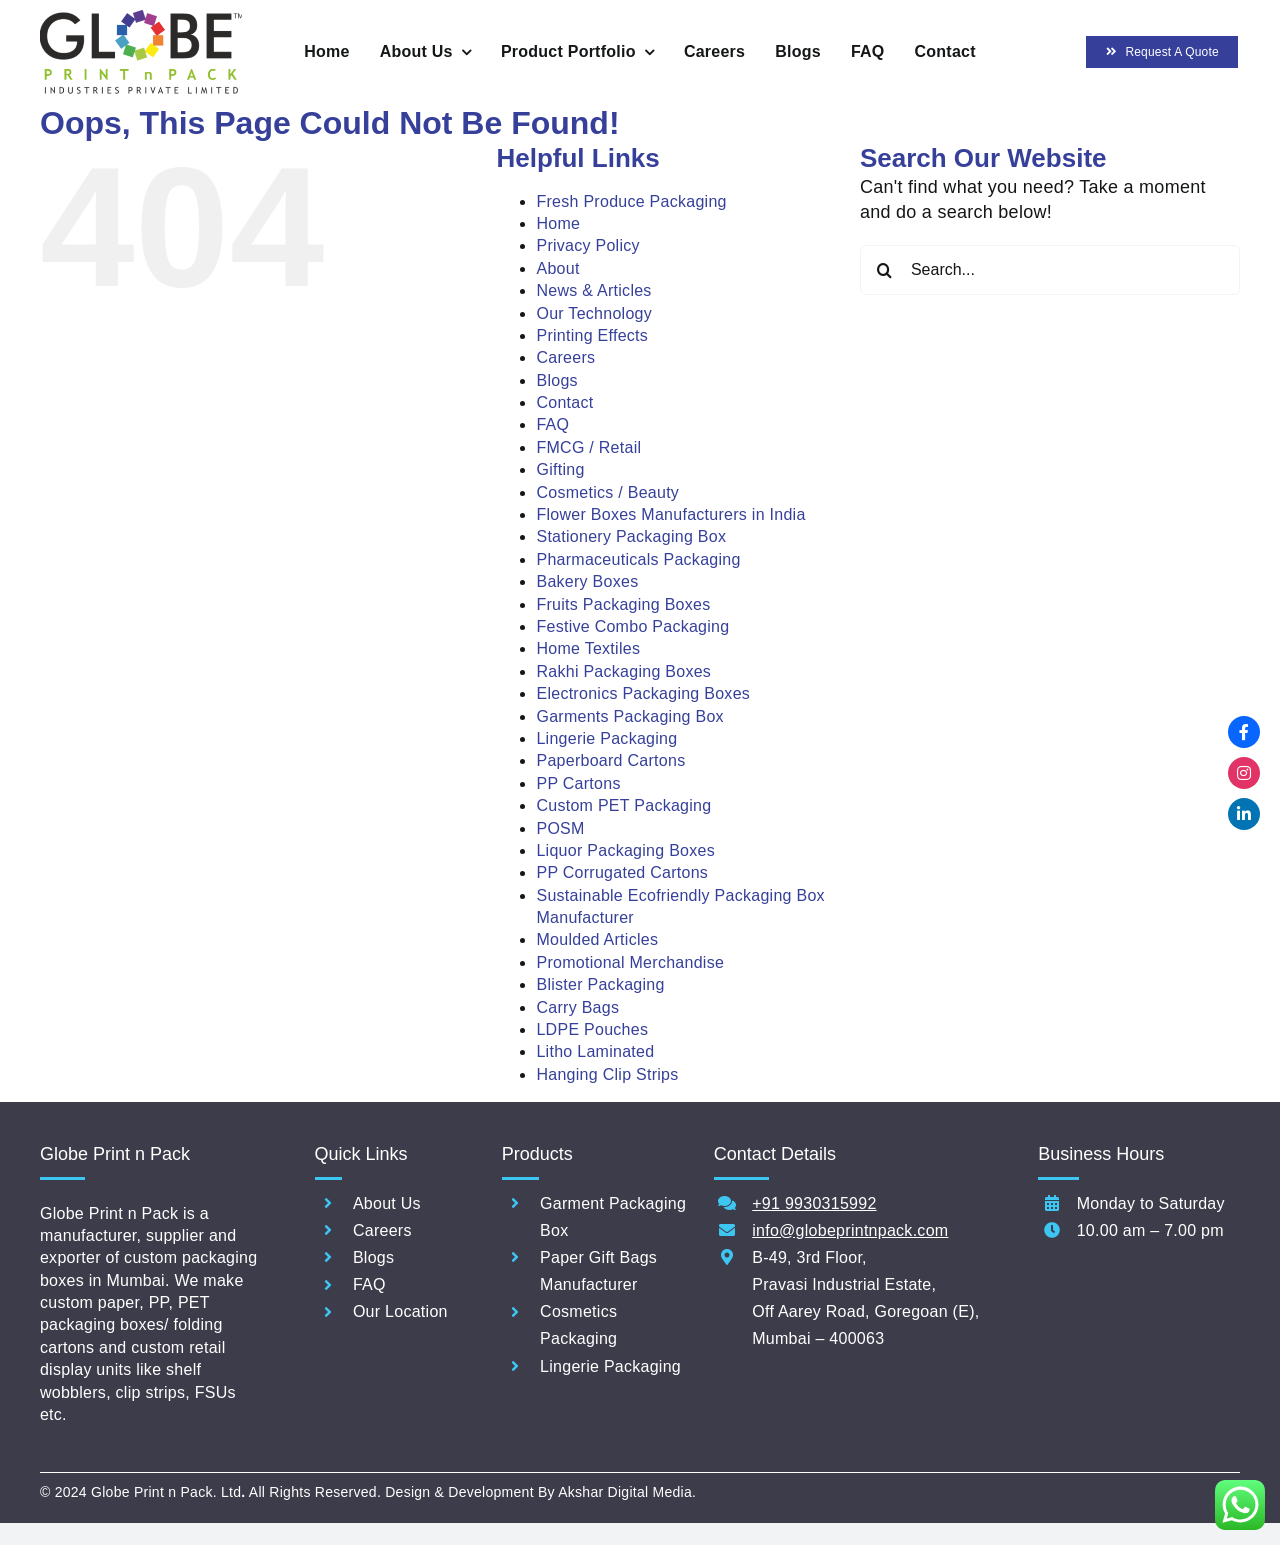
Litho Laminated (595, 1051)
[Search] (885, 270)
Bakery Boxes (587, 581)
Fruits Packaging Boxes (623, 604)
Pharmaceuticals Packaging (638, 559)
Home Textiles (588, 648)
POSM (560, 828)
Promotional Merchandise (630, 962)
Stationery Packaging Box (631, 536)
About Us (387, 1203)
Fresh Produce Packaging (631, 201)
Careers (565, 357)
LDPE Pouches (592, 1029)
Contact (564, 402)
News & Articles (593, 290)
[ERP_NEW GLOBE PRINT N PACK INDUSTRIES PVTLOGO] (141, 19)
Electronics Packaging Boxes (643, 693)
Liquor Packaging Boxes (625, 850)
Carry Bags (577, 1007)
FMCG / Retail (588, 447)
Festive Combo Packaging (632, 626)
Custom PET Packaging (623, 805)
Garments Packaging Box (629, 716)
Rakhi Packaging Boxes (623, 671)
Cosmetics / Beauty (607, 492)
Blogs (556, 380)
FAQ (552, 424)
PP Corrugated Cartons (622, 872)
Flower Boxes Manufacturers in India (670, 514)
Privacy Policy (587, 245)
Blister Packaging (600, 984)
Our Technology (594, 313)
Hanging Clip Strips (607, 1074)
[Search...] (1050, 270)
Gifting (560, 469)
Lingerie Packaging (606, 738)
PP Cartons (578, 783)
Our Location (400, 1311)
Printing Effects (592, 335)
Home (558, 223)
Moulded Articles (597, 939)
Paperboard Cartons (610, 760)
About (557, 268)
